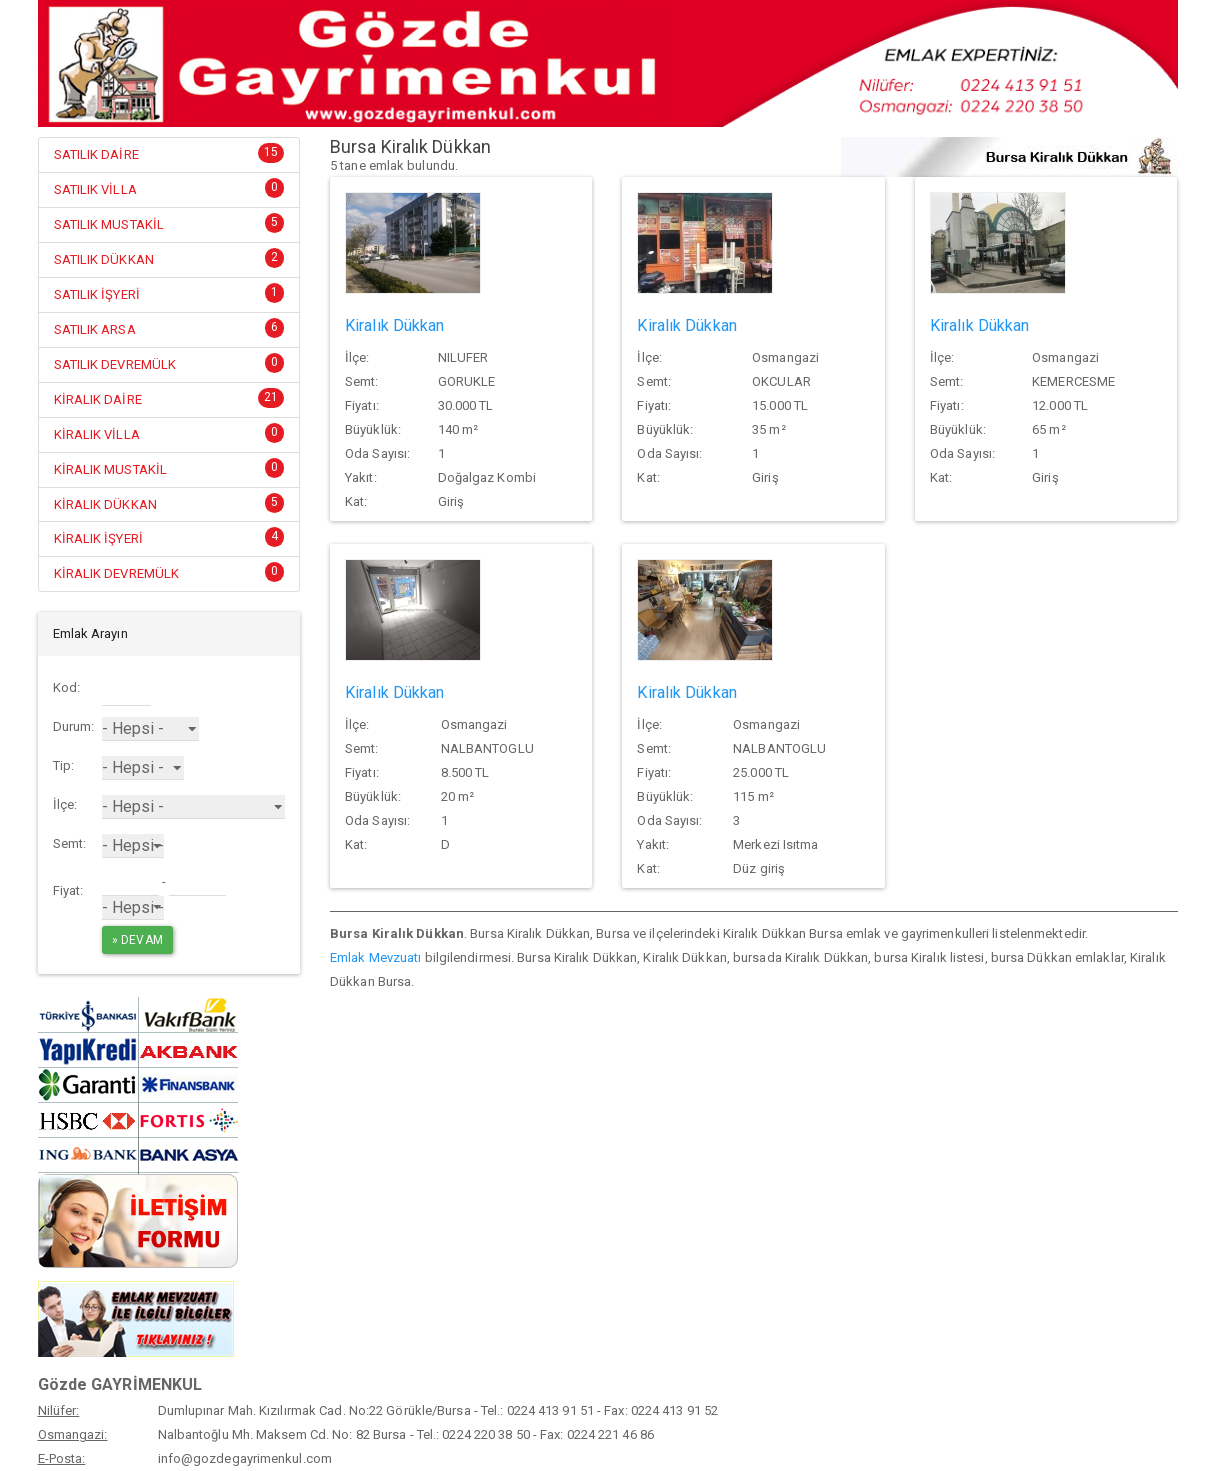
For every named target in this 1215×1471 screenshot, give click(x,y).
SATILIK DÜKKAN (104, 259)
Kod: (66, 687)
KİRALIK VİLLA (97, 434)
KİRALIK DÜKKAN (105, 504)
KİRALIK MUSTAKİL (111, 469)
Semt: (70, 843)
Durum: (74, 726)
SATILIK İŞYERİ (97, 294)
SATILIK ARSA (95, 329)
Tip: (63, 765)
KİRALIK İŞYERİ (98, 538)
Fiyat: (68, 890)
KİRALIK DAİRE (98, 399)
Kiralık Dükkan (394, 325)
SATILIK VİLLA (95, 189)
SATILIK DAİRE (96, 154)
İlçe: (65, 804)
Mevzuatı (395, 957)
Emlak (348, 957)
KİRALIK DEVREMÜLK (117, 573)
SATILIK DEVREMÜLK (115, 364)
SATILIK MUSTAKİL (109, 224)
